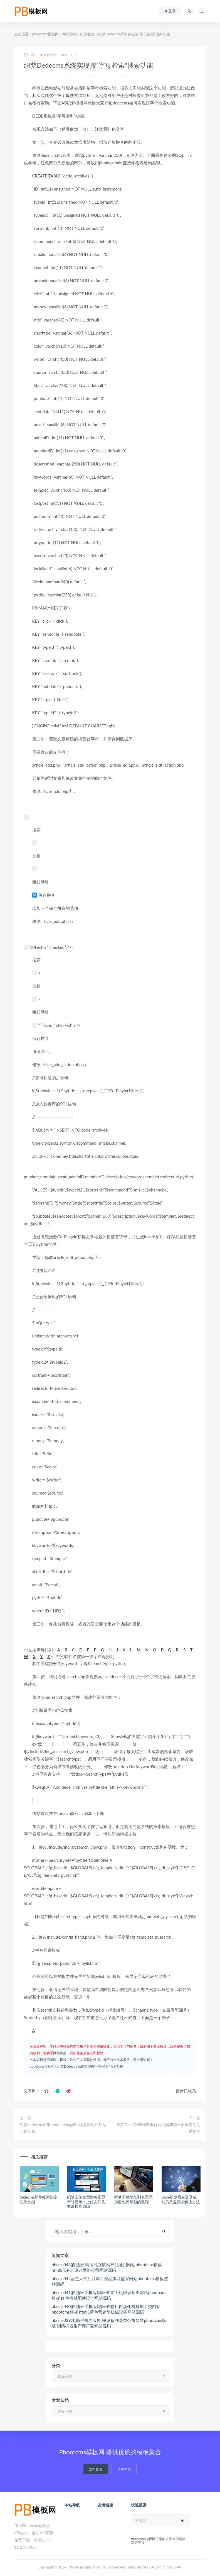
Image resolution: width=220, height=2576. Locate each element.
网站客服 (59, 2053)
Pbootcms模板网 (82, 2567)
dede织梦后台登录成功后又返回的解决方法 (181, 2199)
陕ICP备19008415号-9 (146, 2567)
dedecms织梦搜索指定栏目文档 (39, 2199)
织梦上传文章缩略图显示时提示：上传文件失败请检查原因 (86, 2202)
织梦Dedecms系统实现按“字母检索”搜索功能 (90, 2066)
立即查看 (95, 2469)
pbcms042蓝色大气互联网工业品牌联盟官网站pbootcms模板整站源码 (110, 2281)
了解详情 (124, 2469)
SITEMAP (174, 2567)
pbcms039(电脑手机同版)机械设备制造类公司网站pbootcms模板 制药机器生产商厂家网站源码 (109, 2323)
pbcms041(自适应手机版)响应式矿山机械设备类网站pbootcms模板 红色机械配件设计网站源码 (109, 2295)
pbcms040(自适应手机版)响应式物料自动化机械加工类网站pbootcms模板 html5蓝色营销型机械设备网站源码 (106, 2309)
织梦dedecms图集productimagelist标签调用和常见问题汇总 (63, 2128)
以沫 (30, 55)
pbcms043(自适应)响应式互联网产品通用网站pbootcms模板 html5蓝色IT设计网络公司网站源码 (107, 2267)
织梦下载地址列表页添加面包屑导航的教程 (133, 2199)
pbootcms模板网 (45, 34)
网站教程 (69, 34)
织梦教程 (87, 34)
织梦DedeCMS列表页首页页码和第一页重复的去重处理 (158, 2128)
